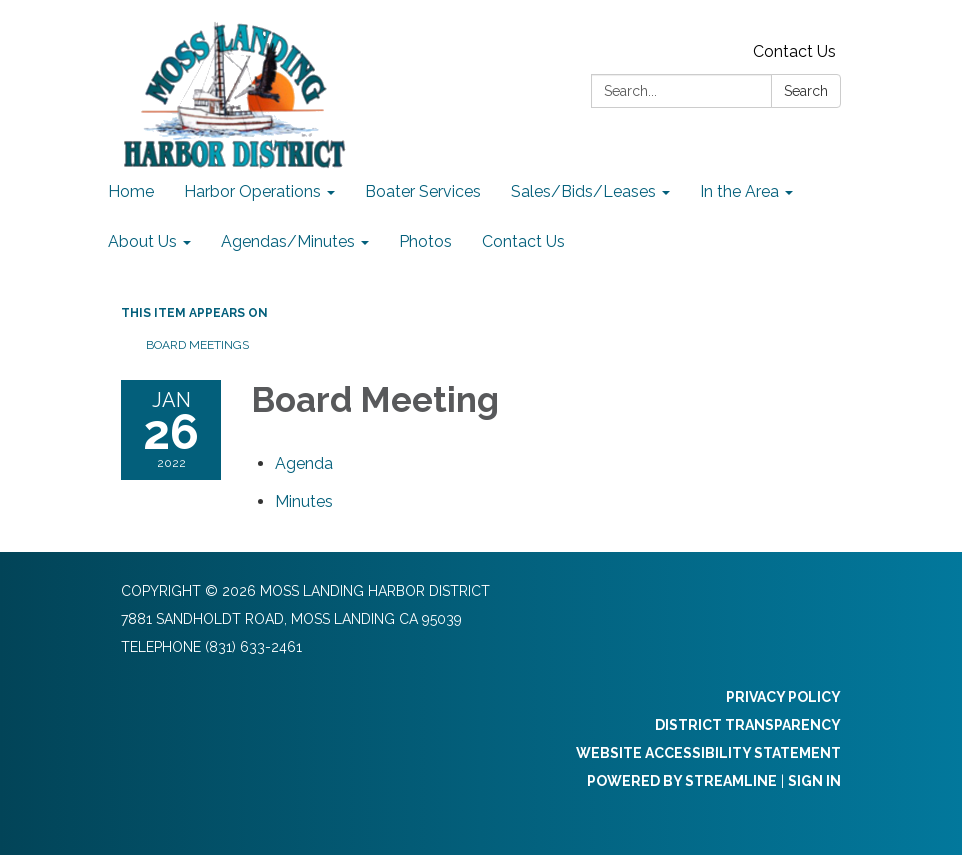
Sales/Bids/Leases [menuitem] (583, 191)
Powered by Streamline (682, 781)
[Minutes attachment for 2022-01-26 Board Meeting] (304, 501)
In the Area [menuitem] (739, 191)
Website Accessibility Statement (708, 753)
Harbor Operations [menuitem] (252, 191)
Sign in (814, 781)
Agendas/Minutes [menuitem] (288, 241)
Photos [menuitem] (425, 241)
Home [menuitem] (131, 191)
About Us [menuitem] (142, 241)
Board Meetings (197, 345)
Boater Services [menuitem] (423, 191)
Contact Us (794, 51)
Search (806, 91)
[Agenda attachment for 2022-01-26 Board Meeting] (304, 463)
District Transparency (748, 725)
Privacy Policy (783, 697)
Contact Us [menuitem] (523, 241)
